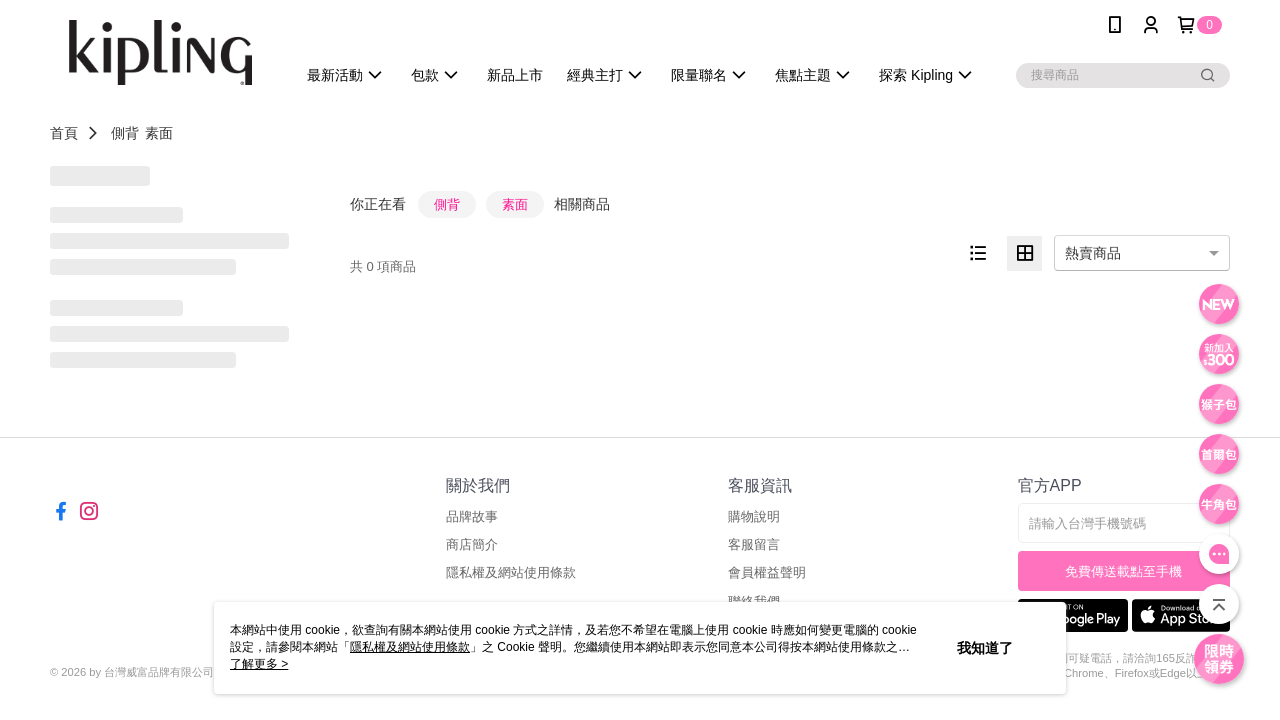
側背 (125, 133)
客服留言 (754, 544)
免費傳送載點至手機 (1123, 571)
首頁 (64, 133)
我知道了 (985, 648)
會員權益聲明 (767, 572)
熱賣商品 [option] (1093, 253)
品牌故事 (472, 516)
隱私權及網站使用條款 (511, 572)
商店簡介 (472, 544)
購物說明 (754, 516)
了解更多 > (259, 664)
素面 (159, 133)
